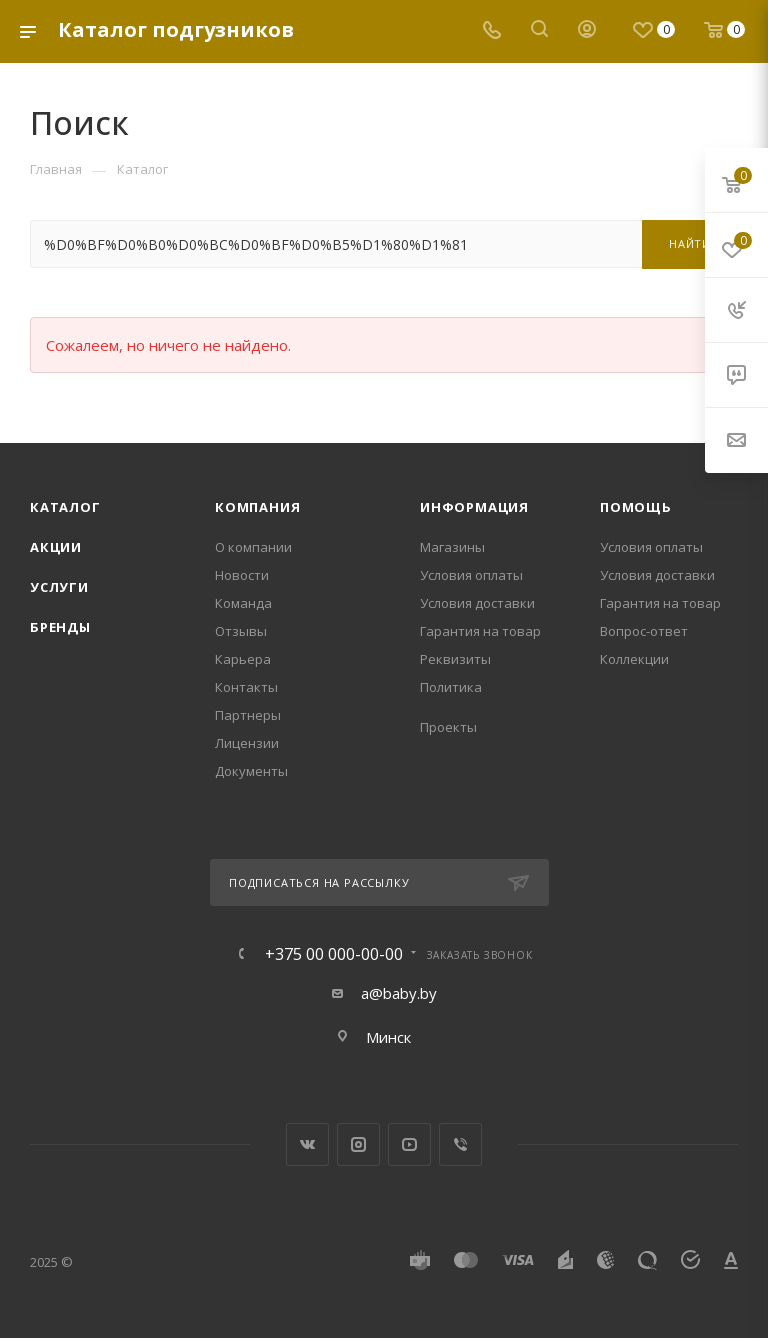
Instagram (358, 1144)
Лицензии (247, 743)
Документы (251, 771)
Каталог (65, 507)
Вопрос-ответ (644, 631)
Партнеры (248, 715)
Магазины (452, 547)
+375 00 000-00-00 (334, 954)
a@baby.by (399, 993)
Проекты (448, 727)
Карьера (243, 659)
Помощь (636, 507)
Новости (242, 575)
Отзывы (241, 631)
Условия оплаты (471, 575)
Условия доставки (477, 603)
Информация (474, 507)
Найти (690, 243)
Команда (243, 603)
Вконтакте (307, 1144)
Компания (257, 507)
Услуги (59, 587)
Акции (56, 547)
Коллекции (634, 659)
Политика (451, 687)
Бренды (60, 627)
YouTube (409, 1144)
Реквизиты (455, 659)
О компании (253, 547)
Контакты (246, 687)
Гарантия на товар (480, 631)
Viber (460, 1144)
